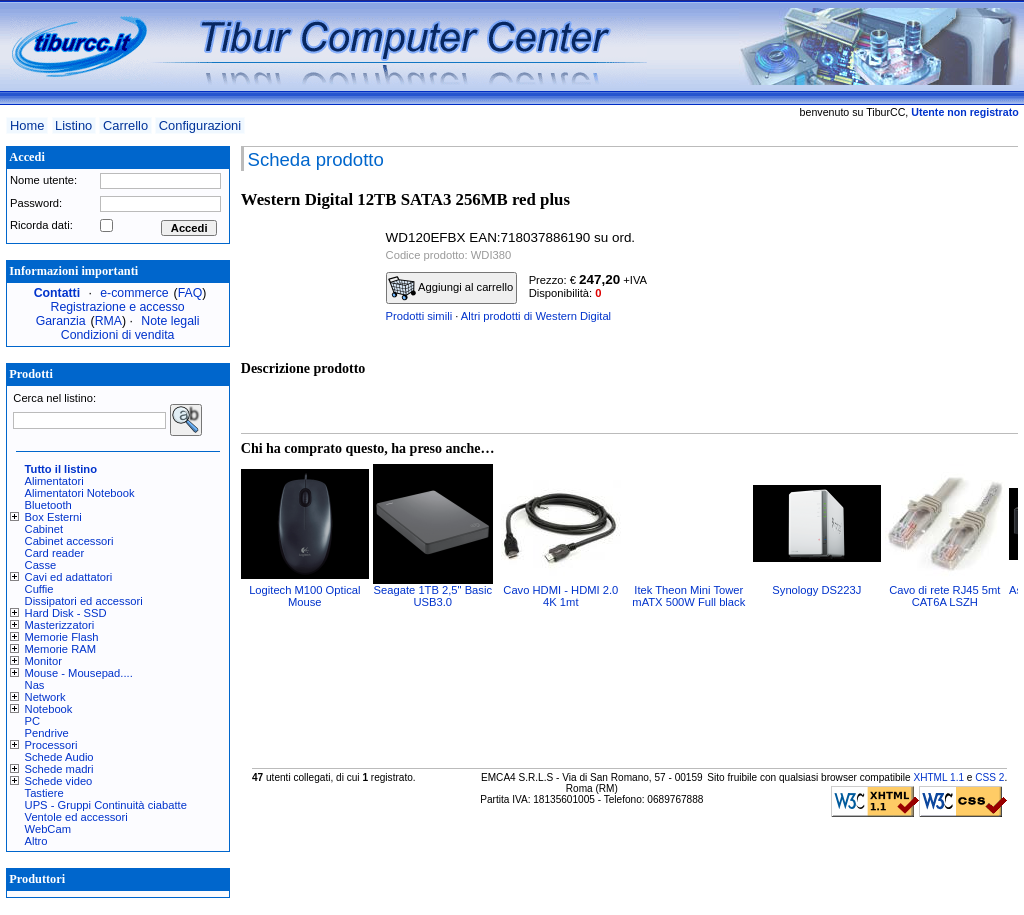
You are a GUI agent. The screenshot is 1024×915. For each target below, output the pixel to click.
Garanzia (61, 321)
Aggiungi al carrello (451, 288)
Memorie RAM (60, 649)
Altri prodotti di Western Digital (536, 316)
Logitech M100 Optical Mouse (304, 596)
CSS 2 (989, 777)
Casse (41, 565)
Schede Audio (59, 757)
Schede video (59, 781)
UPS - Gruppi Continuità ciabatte (106, 805)
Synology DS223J (816, 590)
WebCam (48, 829)
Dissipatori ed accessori (84, 601)
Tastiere (44, 793)
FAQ (190, 293)
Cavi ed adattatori (69, 577)
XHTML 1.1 (938, 777)
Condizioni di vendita (118, 335)
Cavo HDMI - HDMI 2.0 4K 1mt (560, 596)
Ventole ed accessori (76, 817)
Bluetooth (48, 505)
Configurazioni (200, 125)
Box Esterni (53, 517)
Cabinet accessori (69, 541)
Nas (35, 685)
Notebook (49, 709)
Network (45, 697)
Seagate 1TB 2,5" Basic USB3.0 (433, 596)
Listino (73, 125)
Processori (51, 745)
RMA (108, 321)
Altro (36, 841)
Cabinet (44, 529)
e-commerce (134, 293)
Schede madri (59, 769)
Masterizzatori (60, 625)
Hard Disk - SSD (66, 613)
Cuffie (39, 589)
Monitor (43, 661)
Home (27, 125)
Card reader (55, 553)
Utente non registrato (964, 112)
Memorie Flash (62, 637)
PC (33, 721)
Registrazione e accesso (118, 307)
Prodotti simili (419, 316)
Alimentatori (54, 481)
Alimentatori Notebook (80, 493)
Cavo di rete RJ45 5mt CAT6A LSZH (944, 596)
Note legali (170, 321)
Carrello (125, 125)
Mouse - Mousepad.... (79, 673)
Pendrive (47, 733)
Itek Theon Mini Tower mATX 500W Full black (688, 596)
